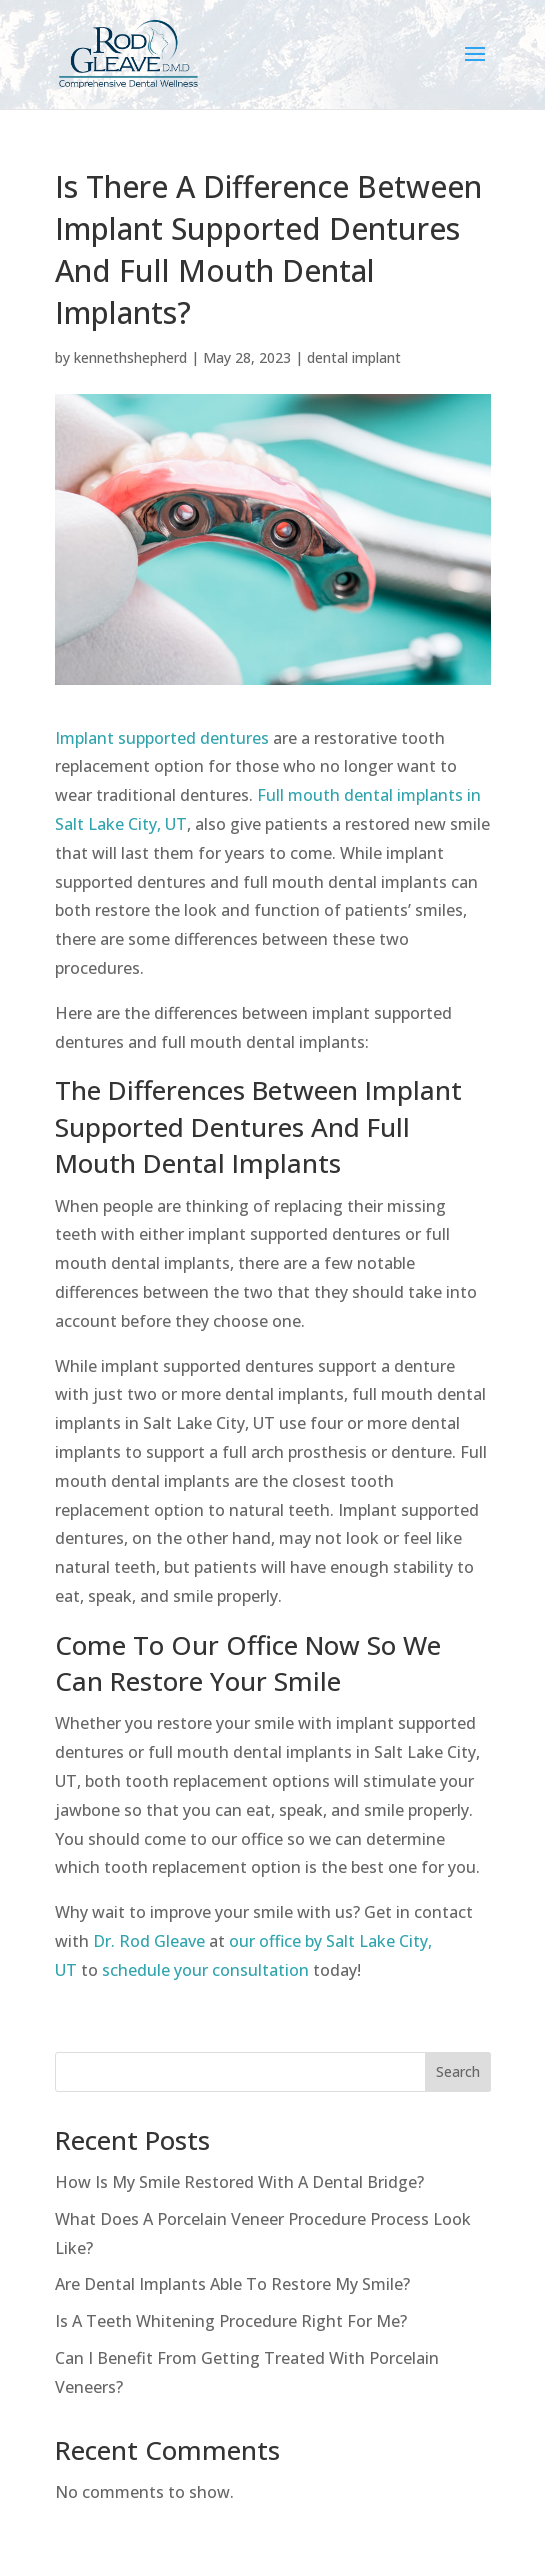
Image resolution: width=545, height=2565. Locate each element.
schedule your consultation (205, 1970)
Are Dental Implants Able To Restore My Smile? (232, 2284)
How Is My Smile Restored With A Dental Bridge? (239, 2182)
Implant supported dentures (162, 738)
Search (458, 2071)
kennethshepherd (130, 357)
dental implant (354, 357)
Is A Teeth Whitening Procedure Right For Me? (231, 2321)
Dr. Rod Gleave (149, 1941)
